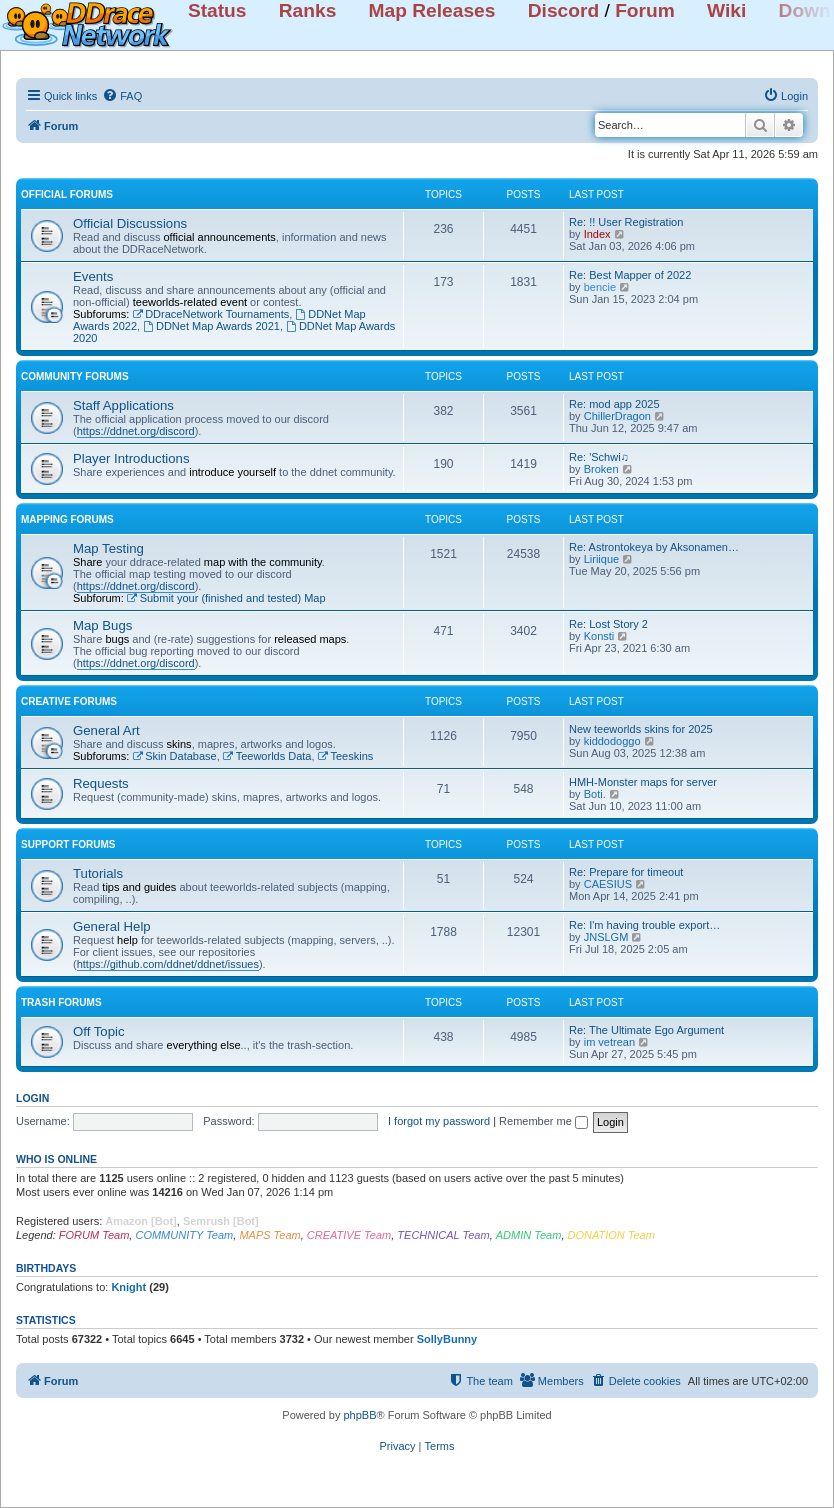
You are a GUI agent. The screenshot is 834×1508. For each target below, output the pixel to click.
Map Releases (432, 10)
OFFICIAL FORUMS (67, 194)
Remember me (543, 1121)
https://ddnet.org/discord (136, 431)
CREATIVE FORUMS (69, 701)
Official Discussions (130, 223)
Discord (563, 10)
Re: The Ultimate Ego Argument (646, 1030)
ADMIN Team (529, 1235)
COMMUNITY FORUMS (75, 376)
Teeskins (346, 756)
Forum (645, 10)
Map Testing (108, 548)
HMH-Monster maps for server (643, 782)
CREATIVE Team (349, 1235)
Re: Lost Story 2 (608, 624)
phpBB (359, 1415)
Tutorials (98, 873)
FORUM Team (94, 1235)
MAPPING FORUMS (67, 519)
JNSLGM (606, 937)
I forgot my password (439, 1121)
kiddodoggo (612, 741)
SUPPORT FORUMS (68, 844)
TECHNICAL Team (443, 1235)
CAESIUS (608, 884)
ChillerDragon (617, 416)
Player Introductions (131, 458)
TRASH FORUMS (61, 1002)
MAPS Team (269, 1235)
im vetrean (609, 1042)
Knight (128, 1287)
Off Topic (99, 1031)
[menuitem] (122, 96)
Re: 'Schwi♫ (599, 457)
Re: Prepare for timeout (626, 872)
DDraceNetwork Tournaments (210, 314)
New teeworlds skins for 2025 (641, 729)
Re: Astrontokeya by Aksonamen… (654, 547)
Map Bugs (102, 625)
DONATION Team (611, 1235)
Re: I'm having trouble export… (644, 925)
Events (93, 276)
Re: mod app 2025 (614, 404)
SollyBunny (447, 1339)
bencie (600, 287)
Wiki (726, 10)
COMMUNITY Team (184, 1235)
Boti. (595, 794)
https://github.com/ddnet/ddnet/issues (168, 964)
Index (597, 234)
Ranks (308, 10)
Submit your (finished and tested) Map (226, 598)
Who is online (56, 1159)
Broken (601, 469)
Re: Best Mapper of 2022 (630, 275)
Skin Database (174, 756)
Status (217, 10)
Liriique (601, 559)
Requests (101, 783)
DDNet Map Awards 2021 (211, 326)
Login (32, 1098)
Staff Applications (123, 405)
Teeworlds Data (267, 756)
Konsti (599, 636)
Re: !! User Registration (626, 222)
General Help (112, 926)
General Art (106, 730)
